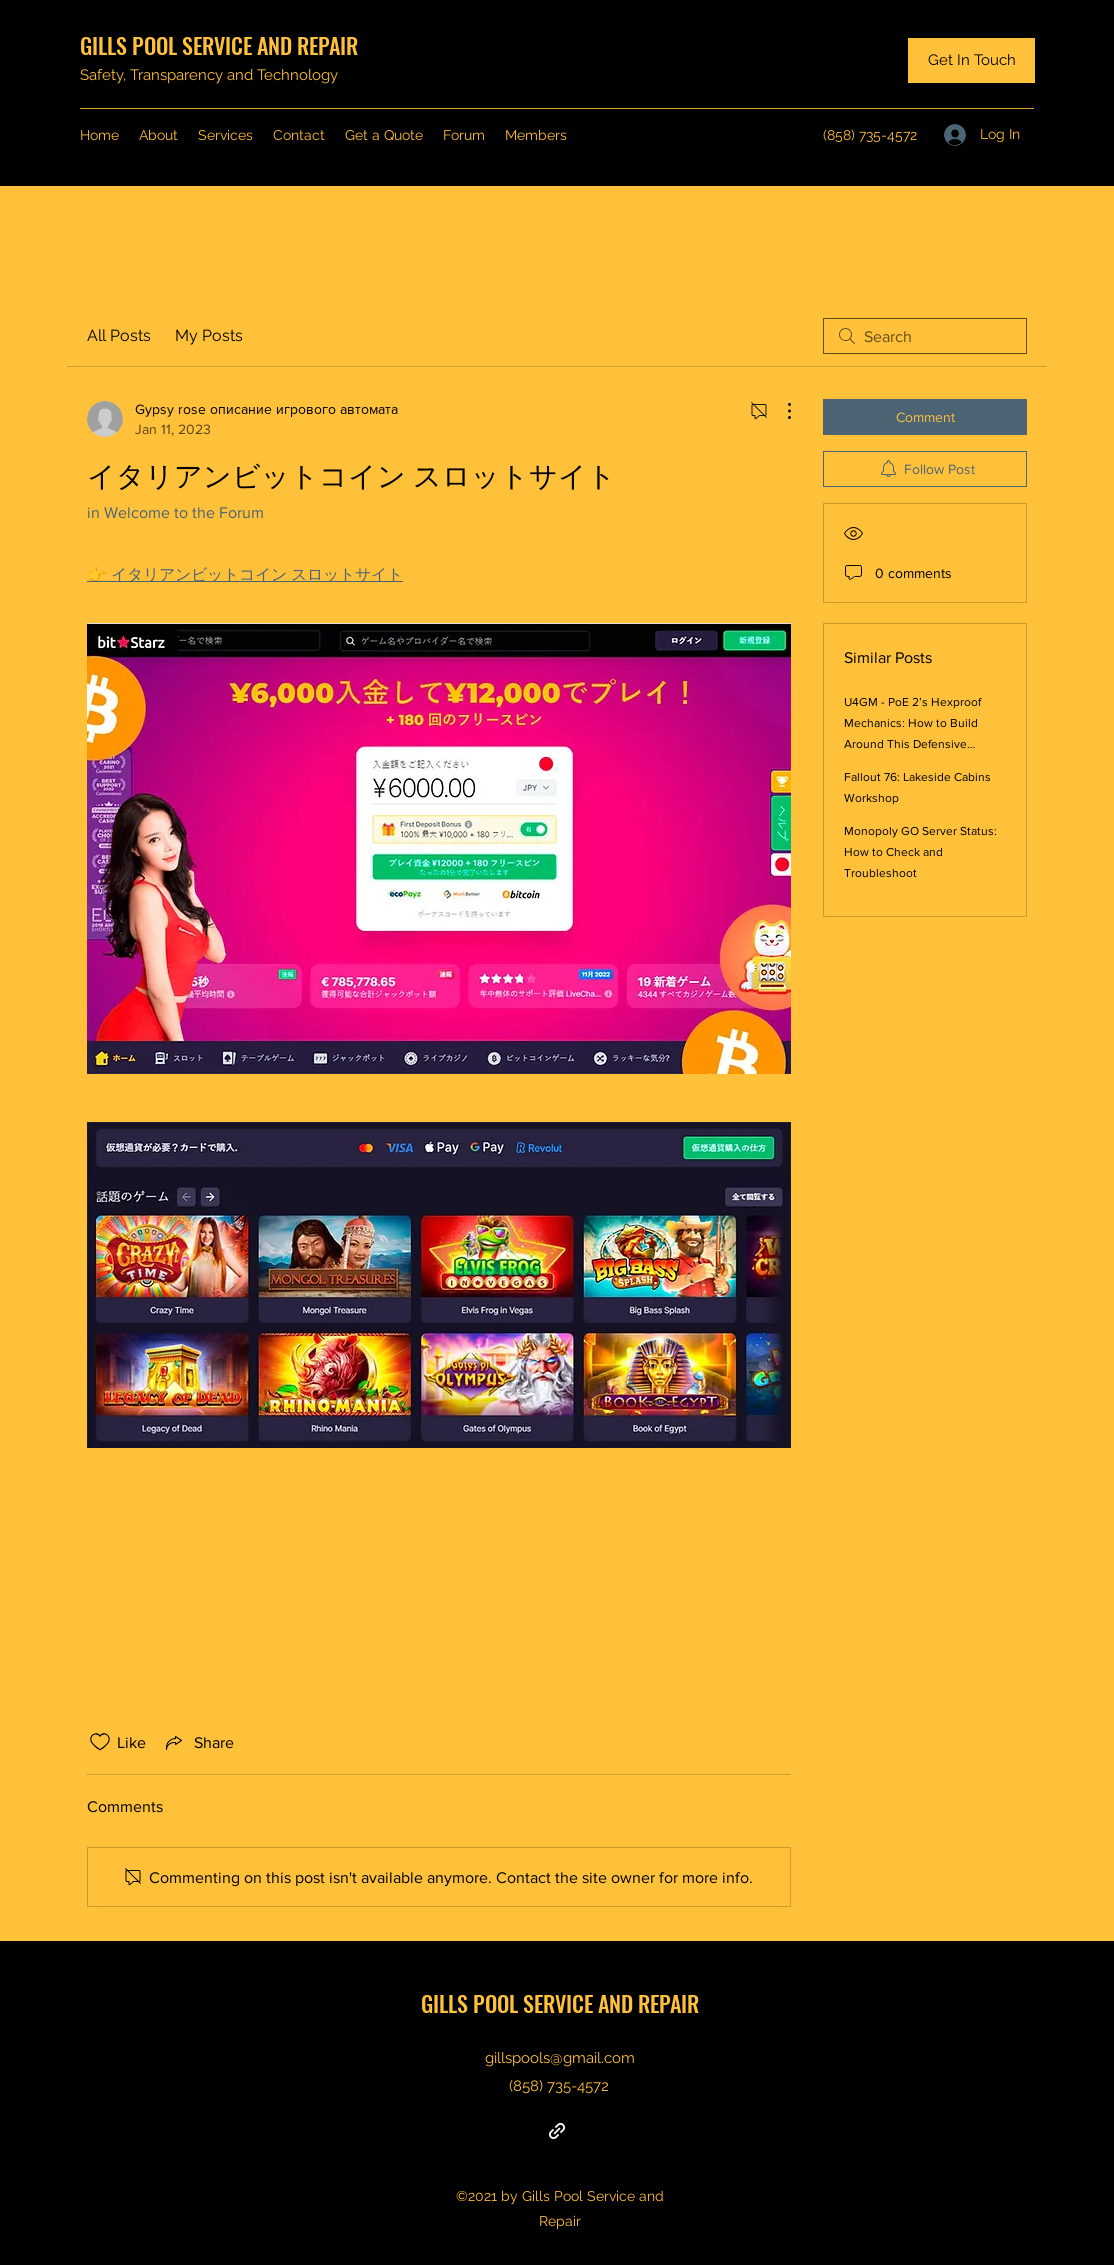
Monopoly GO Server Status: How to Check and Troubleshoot (920, 852)
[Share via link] (198, 1742)
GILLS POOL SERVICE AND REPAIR (219, 45)
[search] (925, 336)
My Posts (209, 335)
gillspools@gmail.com (560, 2058)
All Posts (119, 335)
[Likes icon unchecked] (100, 1742)
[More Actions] (779, 411)
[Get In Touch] (971, 60)
